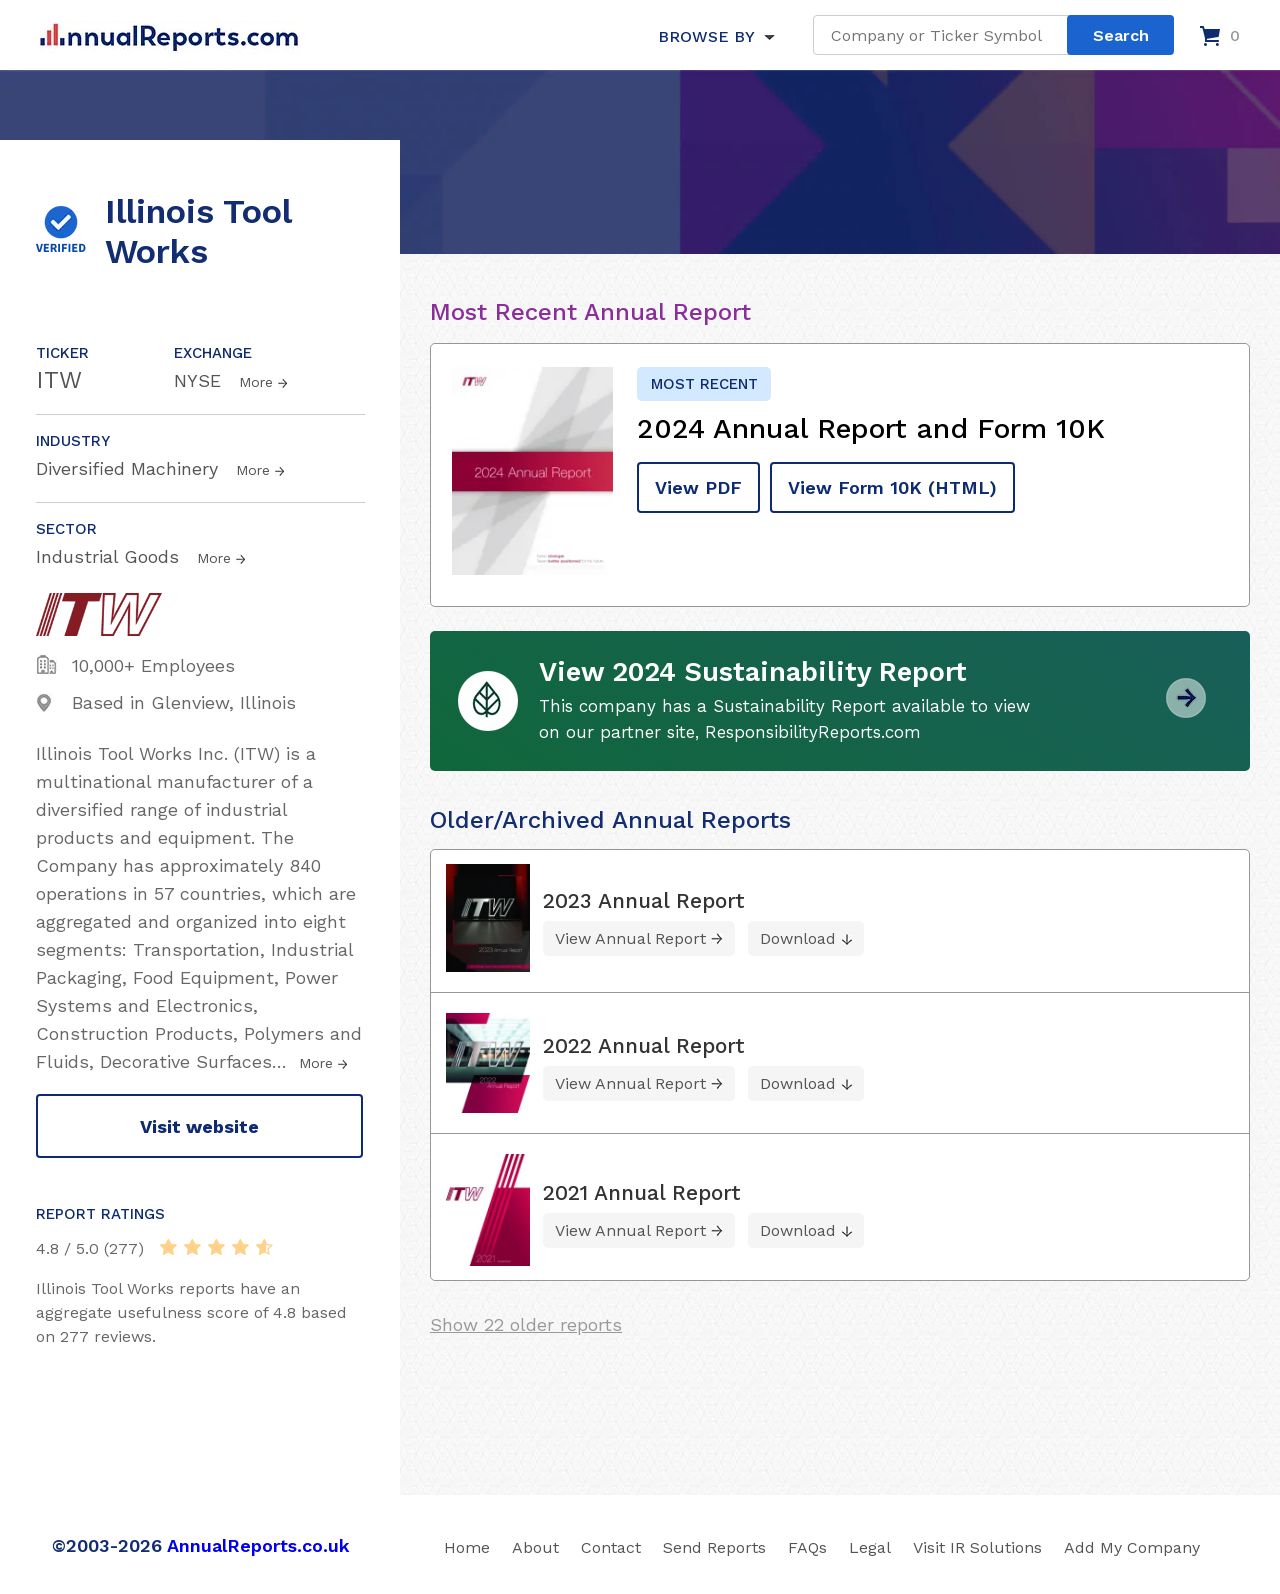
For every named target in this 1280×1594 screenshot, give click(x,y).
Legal (870, 1547)
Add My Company (1132, 1547)
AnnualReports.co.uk (258, 1545)
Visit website (199, 1126)
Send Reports (714, 1547)
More (256, 382)
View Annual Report (630, 938)
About (535, 1547)
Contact (611, 1547)
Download (798, 938)
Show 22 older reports (526, 1324)
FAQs (807, 1547)
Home (467, 1547)
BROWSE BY (706, 36)
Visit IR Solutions (977, 1547)
